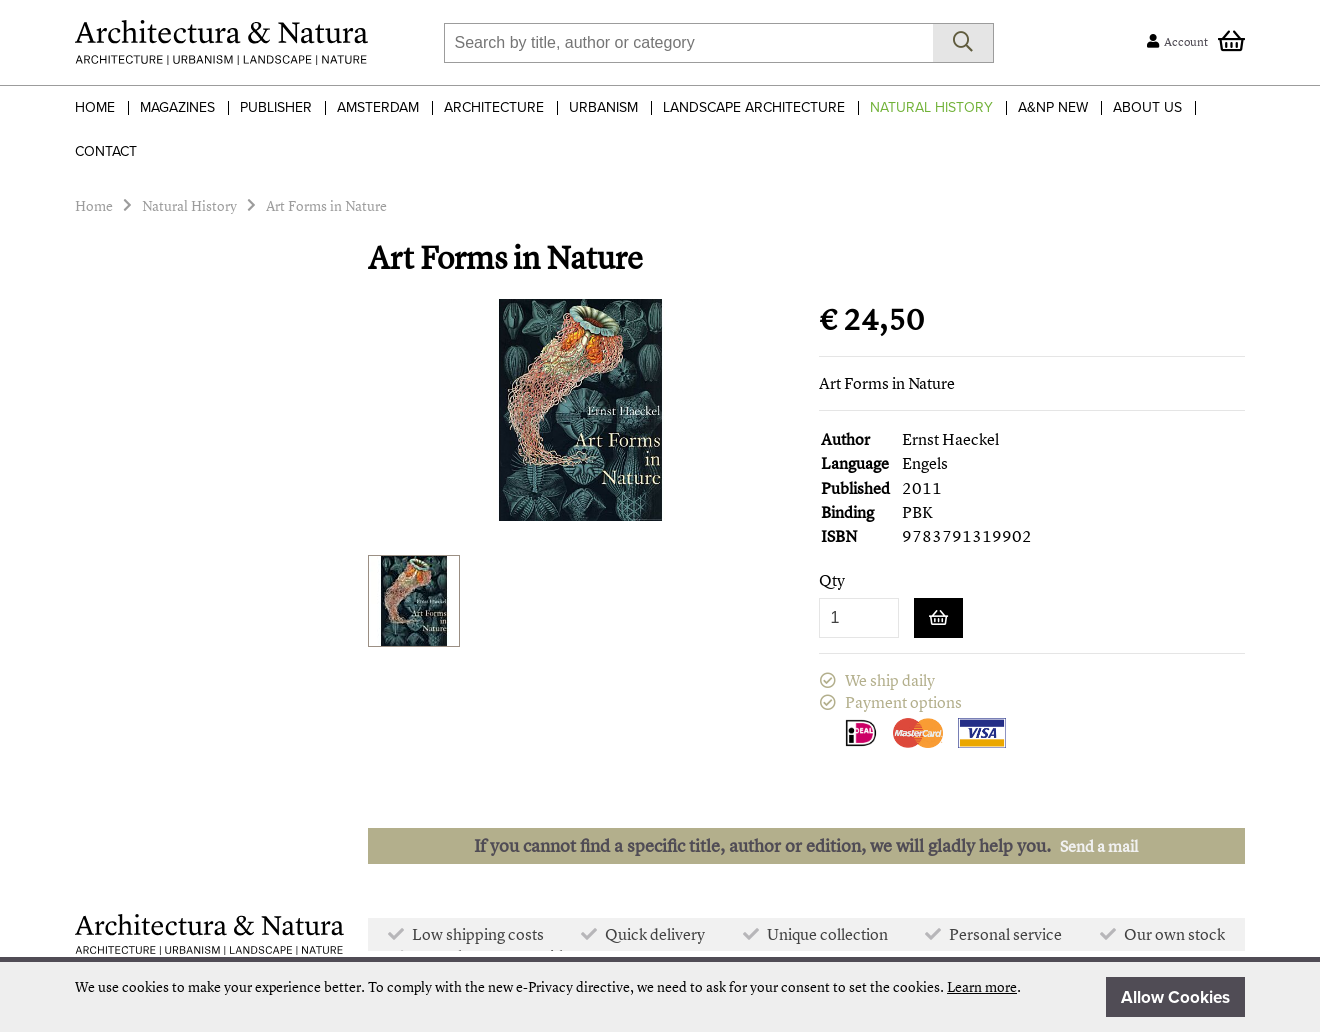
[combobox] (688, 43)
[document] (660, 997)
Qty (832, 580)
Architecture (494, 107)
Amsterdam (378, 107)
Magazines (177, 107)
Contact (106, 151)
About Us (1147, 107)
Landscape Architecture (754, 107)
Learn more (982, 986)
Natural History (931, 107)
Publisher (276, 107)
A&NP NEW (1053, 107)
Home (95, 107)
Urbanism (603, 107)
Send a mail (1099, 846)
